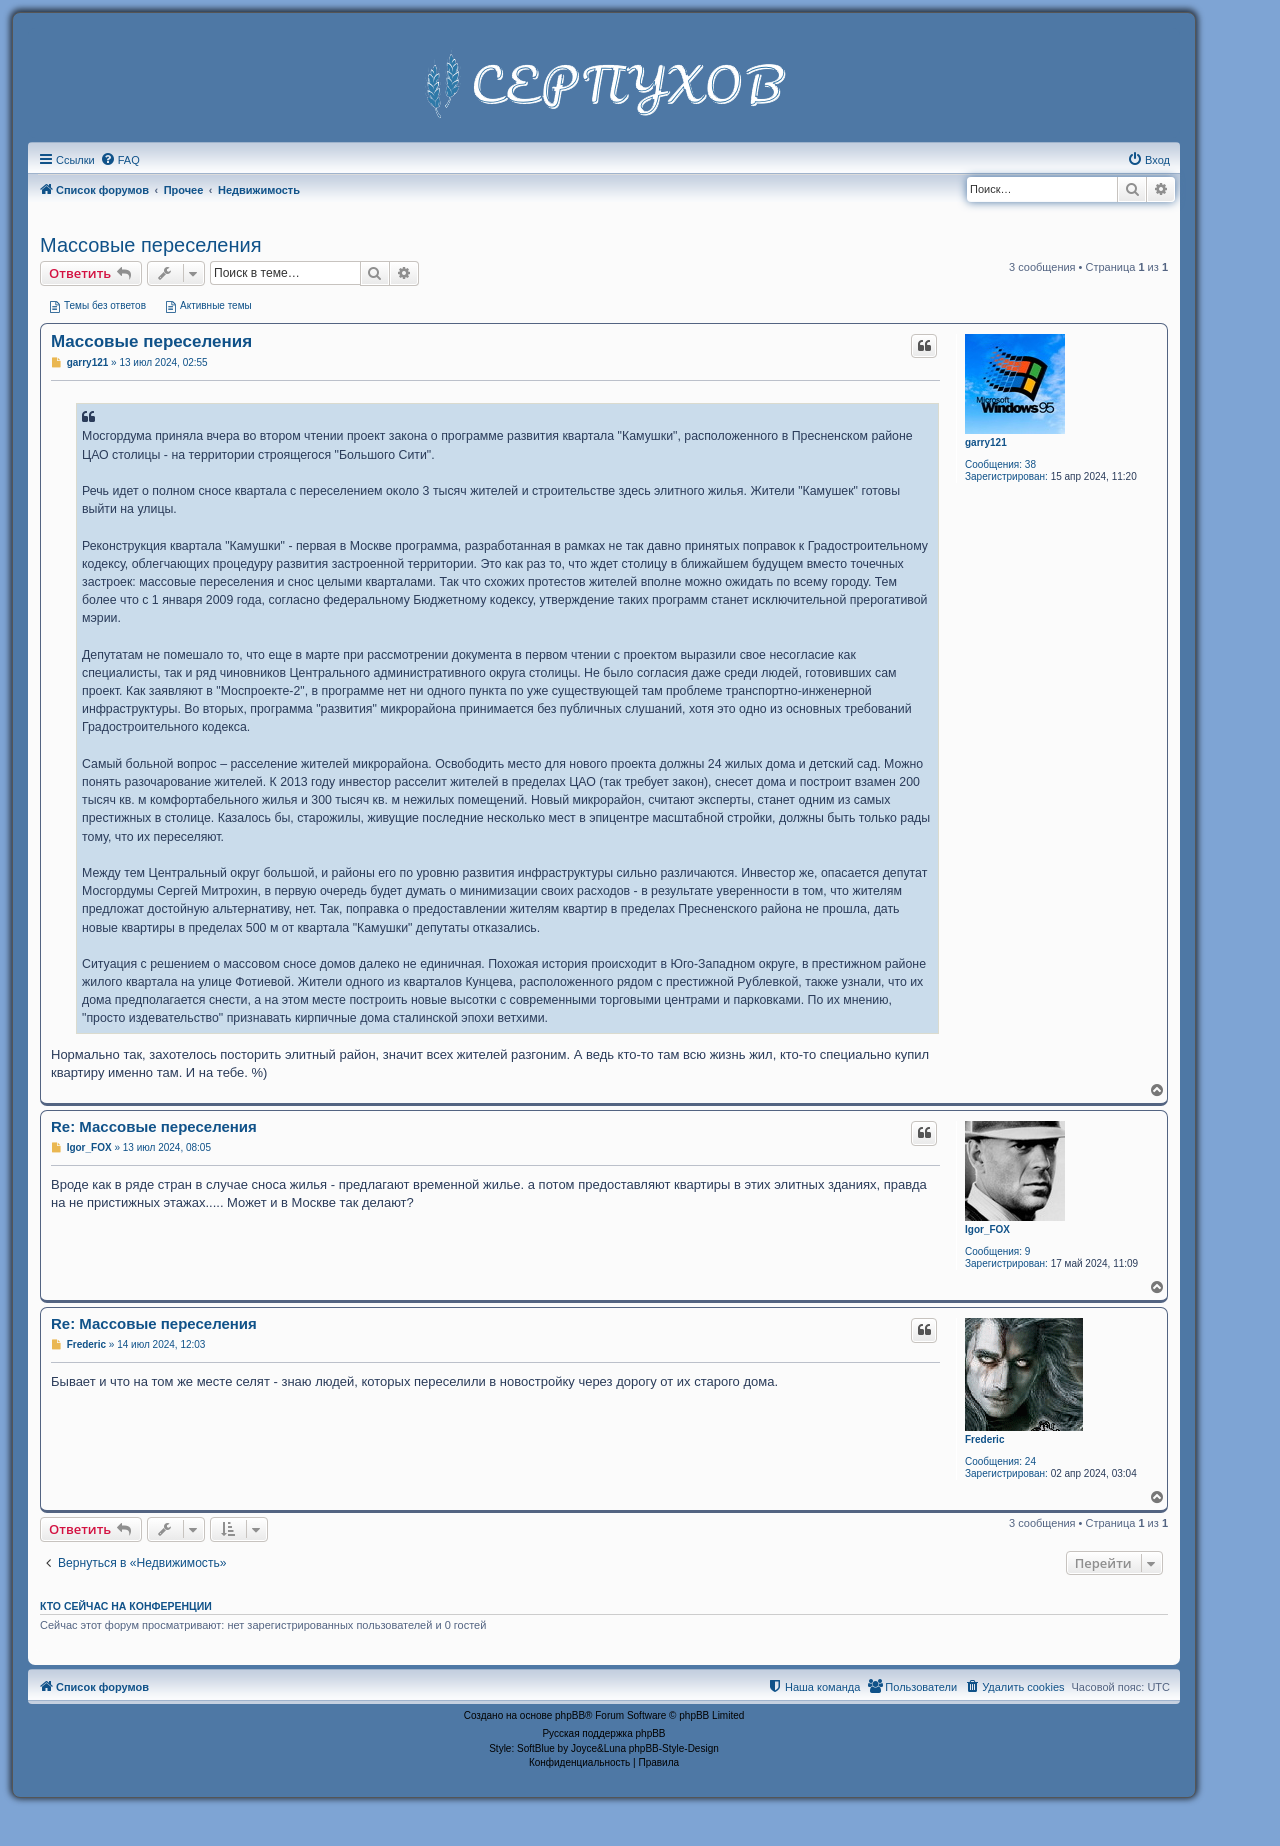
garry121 (986, 442)
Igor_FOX (987, 1229)
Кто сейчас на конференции (126, 1606)
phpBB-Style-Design (674, 1748)
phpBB (570, 1715)
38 (1030, 464)
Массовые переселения (151, 245)
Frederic (984, 1439)
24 (1030, 1461)
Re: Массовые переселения (154, 1126)
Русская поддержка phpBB (603, 1733)
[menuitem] (120, 160)
